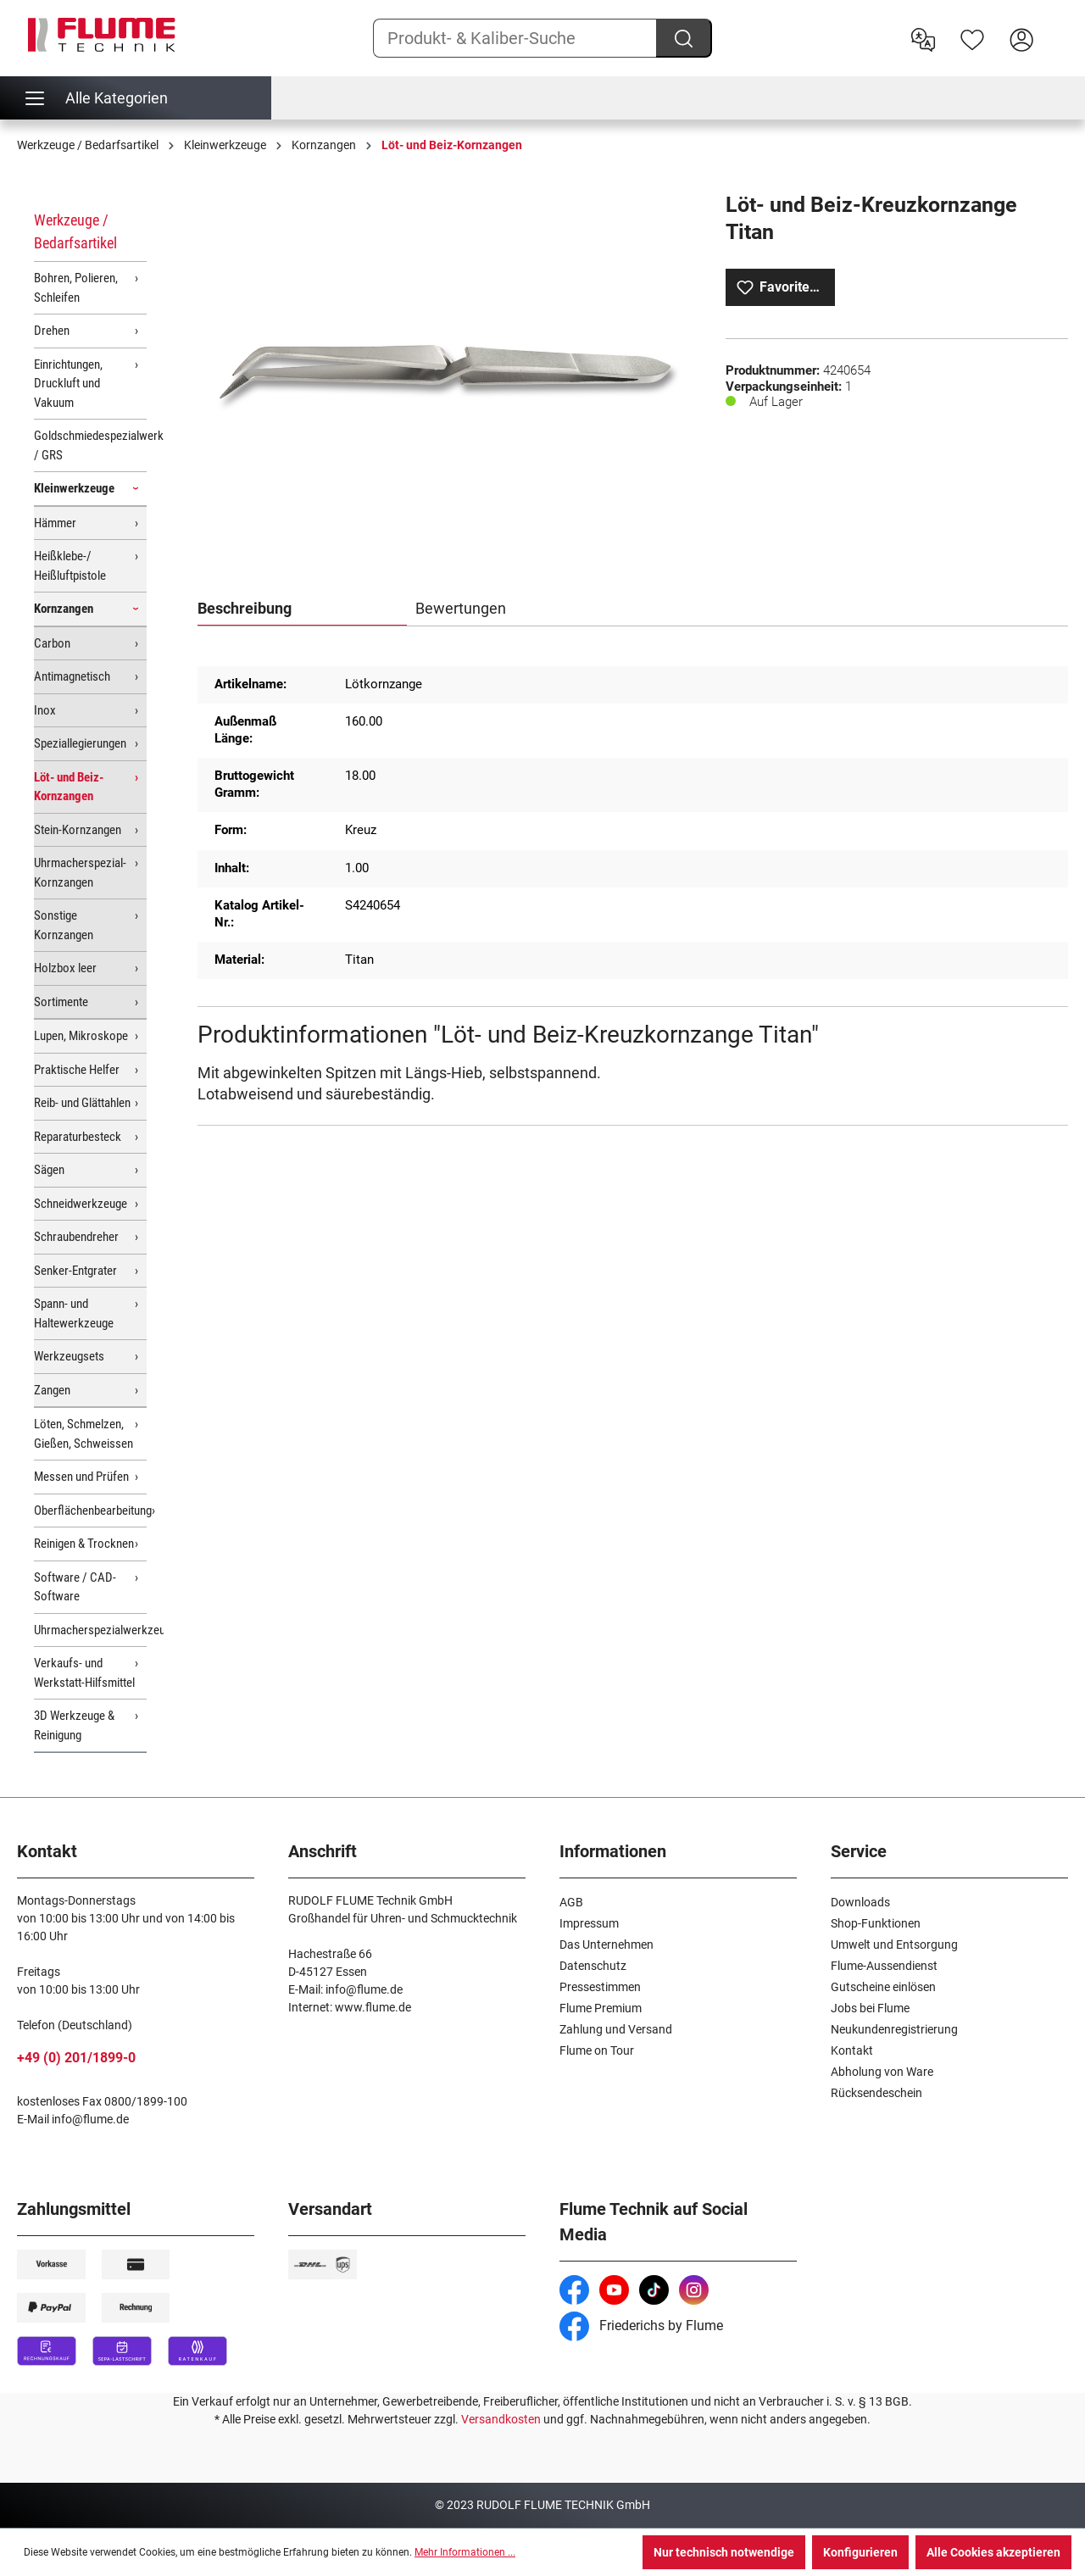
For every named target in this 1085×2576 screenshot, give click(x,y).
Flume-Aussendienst (884, 1965)
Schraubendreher (76, 1236)
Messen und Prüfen (81, 1476)
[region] (444, 374)
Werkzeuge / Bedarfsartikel (75, 231)
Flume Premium (600, 2008)
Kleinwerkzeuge (74, 488)
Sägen (49, 1169)
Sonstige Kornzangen (63, 925)
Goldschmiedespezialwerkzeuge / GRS (90, 445)
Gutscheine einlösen (883, 1987)
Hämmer (55, 523)
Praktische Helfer (77, 1069)
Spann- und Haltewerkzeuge (74, 1313)
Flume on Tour (596, 2050)
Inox (45, 710)
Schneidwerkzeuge (80, 1203)
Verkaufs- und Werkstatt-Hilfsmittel (84, 1672)
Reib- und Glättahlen (82, 1102)
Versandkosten (501, 2419)
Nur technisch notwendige (724, 2552)
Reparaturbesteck (77, 1136)
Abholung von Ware (882, 2071)
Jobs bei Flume (870, 2008)
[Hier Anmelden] (1021, 38)
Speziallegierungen (80, 743)
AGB (571, 1902)
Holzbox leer (65, 968)
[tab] (302, 609)
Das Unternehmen (606, 1944)
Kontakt (852, 2050)
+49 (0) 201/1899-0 (76, 2058)
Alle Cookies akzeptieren (993, 2552)
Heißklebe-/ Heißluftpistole (70, 565)
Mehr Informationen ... (465, 2552)
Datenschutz (592, 1965)
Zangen (52, 1390)
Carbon (52, 643)
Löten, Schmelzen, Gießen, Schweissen (83, 1433)
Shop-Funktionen (876, 1923)
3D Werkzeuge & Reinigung (74, 1725)
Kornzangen (63, 608)
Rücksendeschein (876, 2093)
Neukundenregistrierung (894, 2029)
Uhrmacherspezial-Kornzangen (80, 872)
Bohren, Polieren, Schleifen (76, 287)
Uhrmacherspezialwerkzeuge (90, 1630)
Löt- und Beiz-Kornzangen (68, 787)
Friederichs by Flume (641, 2325)
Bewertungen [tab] (460, 608)
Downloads (860, 1902)
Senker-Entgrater (75, 1270)
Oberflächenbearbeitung (90, 1510)
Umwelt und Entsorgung (894, 1944)
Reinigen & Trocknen (84, 1543)
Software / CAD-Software (75, 1587)
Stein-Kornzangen (77, 829)
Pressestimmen (600, 1987)
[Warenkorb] (1057, 26)
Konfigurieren (860, 2552)
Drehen (52, 330)
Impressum (589, 1923)
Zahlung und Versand (615, 2029)
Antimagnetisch (72, 676)
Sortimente (61, 1002)
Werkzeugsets (69, 1356)
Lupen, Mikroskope (81, 1035)
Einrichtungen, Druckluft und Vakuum (68, 383)
